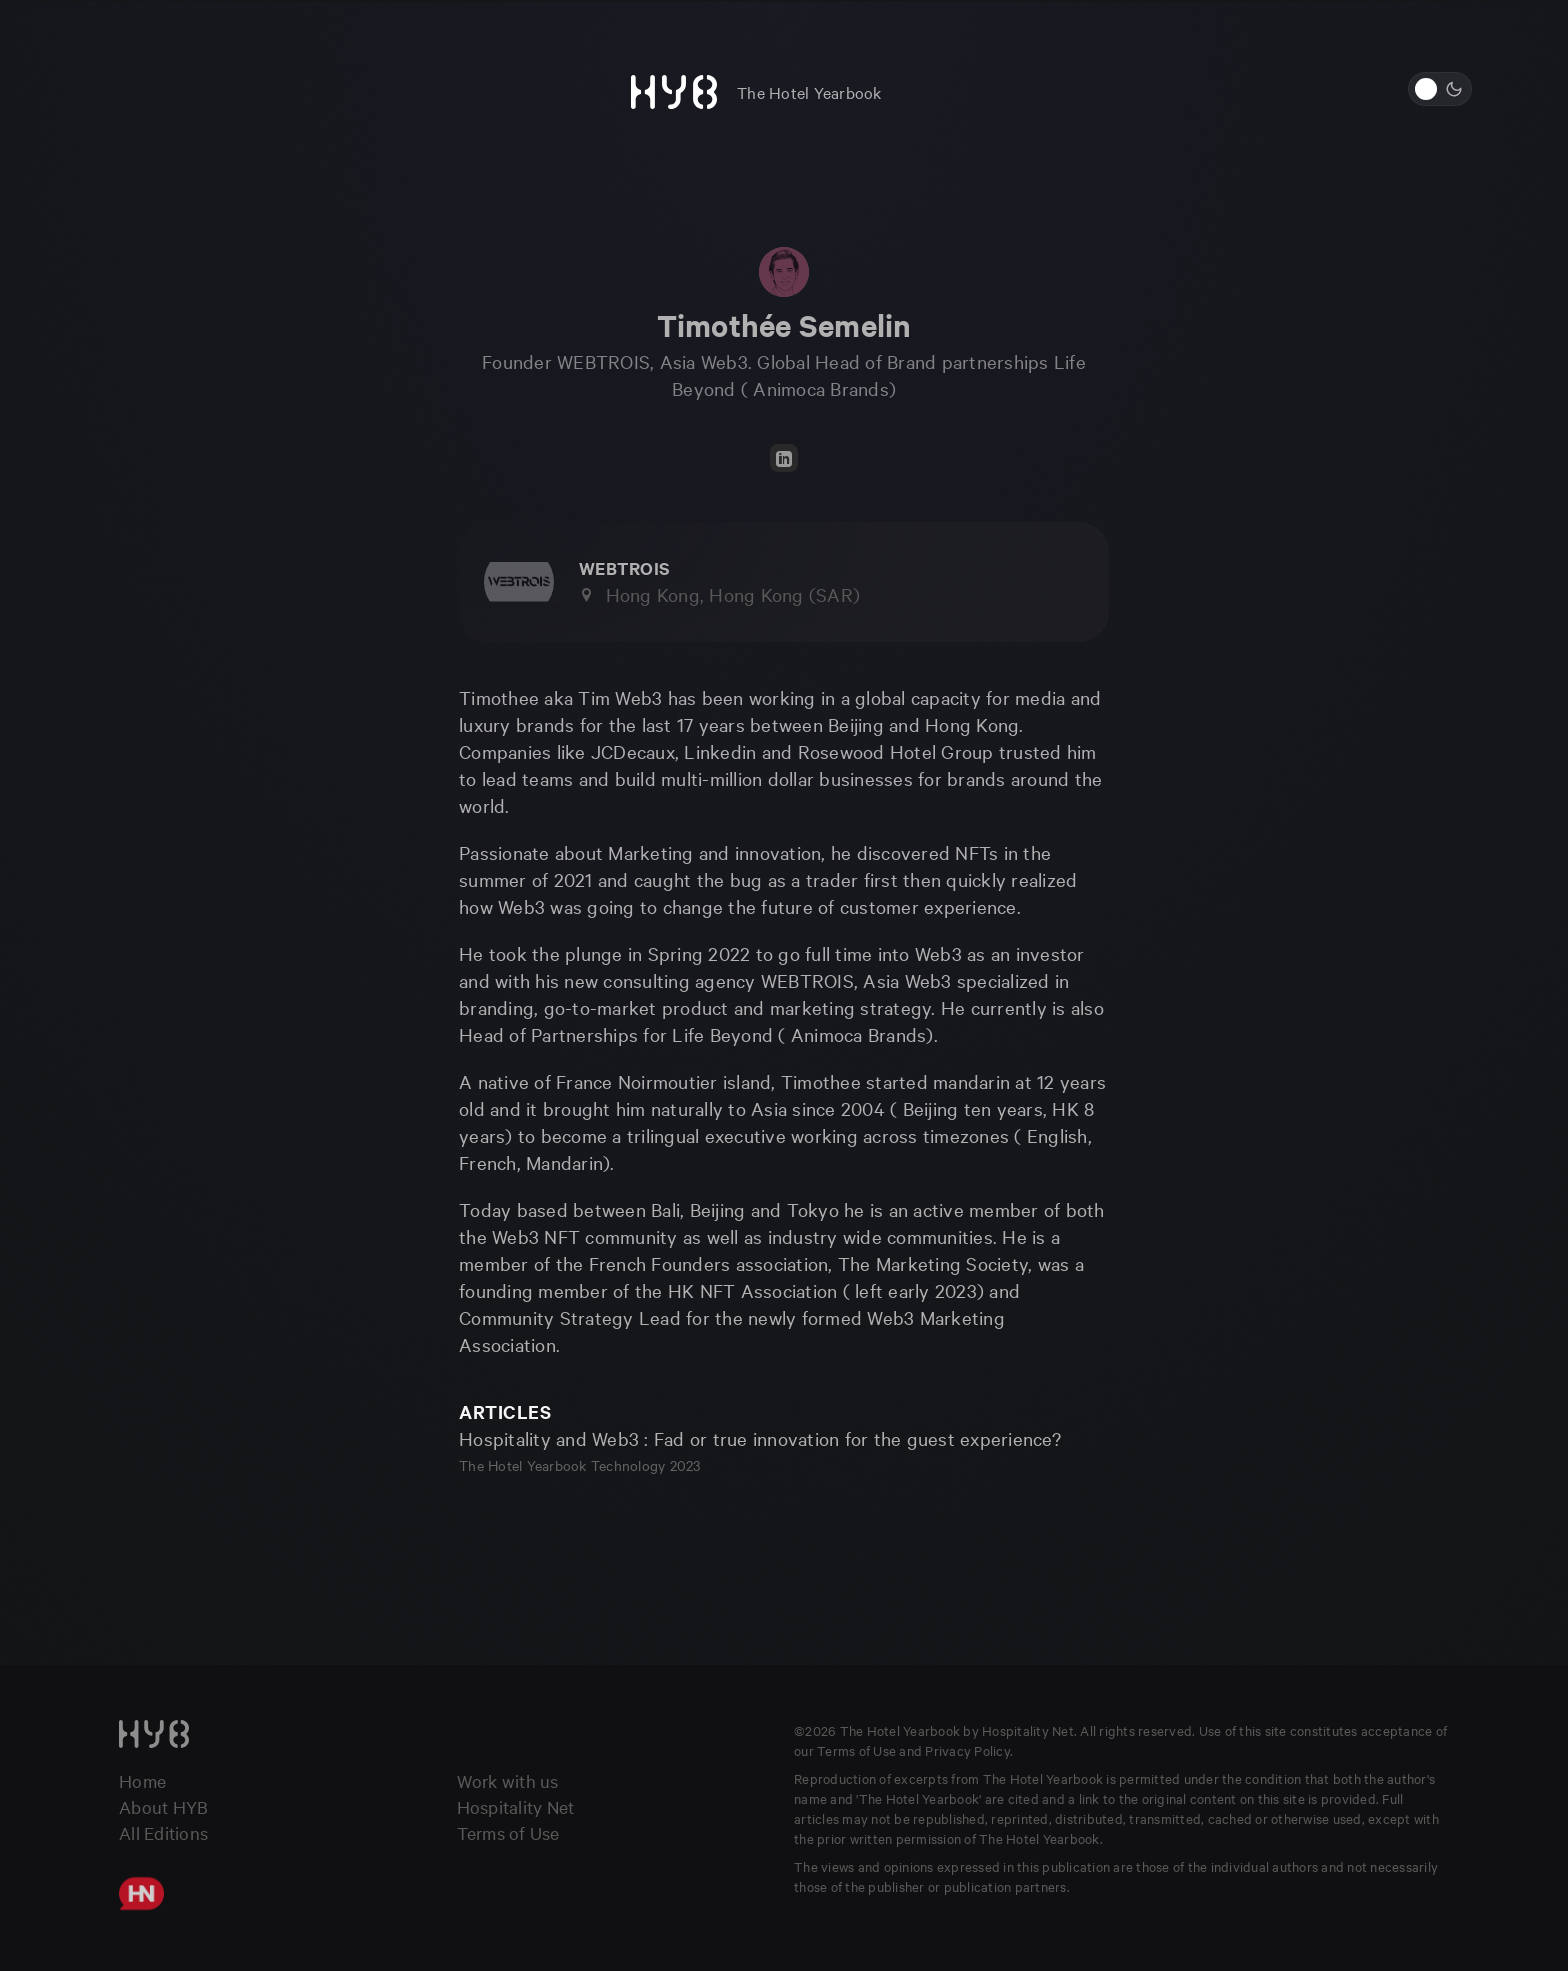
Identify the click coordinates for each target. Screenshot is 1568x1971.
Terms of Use (508, 1832)
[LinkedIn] (784, 458)
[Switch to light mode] (1440, 89)
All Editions (163, 1832)
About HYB (163, 1806)
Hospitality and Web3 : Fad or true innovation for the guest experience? (760, 1438)
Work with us (508, 1780)
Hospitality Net (516, 1806)
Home (142, 1780)
